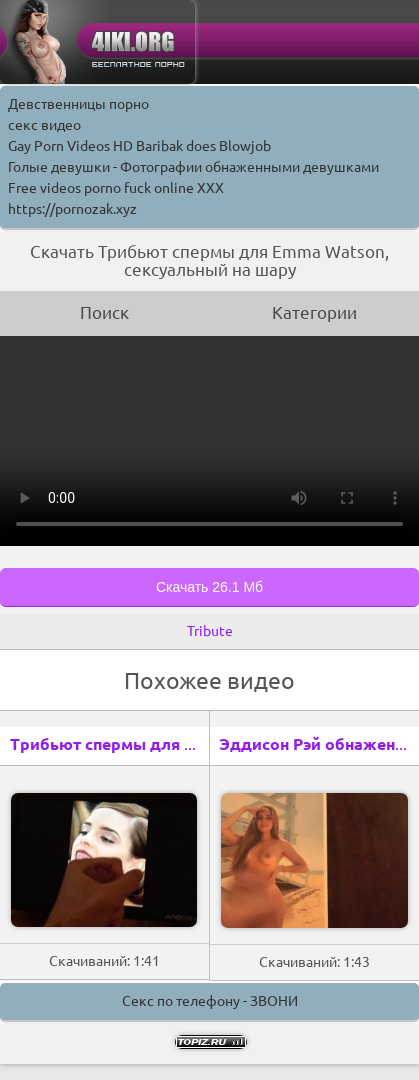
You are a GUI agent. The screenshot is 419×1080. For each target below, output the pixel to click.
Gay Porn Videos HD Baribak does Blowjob (139, 146)
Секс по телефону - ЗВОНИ (210, 1001)
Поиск (104, 312)
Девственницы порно (78, 104)
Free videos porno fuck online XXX (116, 188)
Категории (314, 312)
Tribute (210, 631)
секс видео (44, 125)
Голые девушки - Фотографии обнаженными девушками (193, 167)
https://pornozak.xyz (72, 209)
